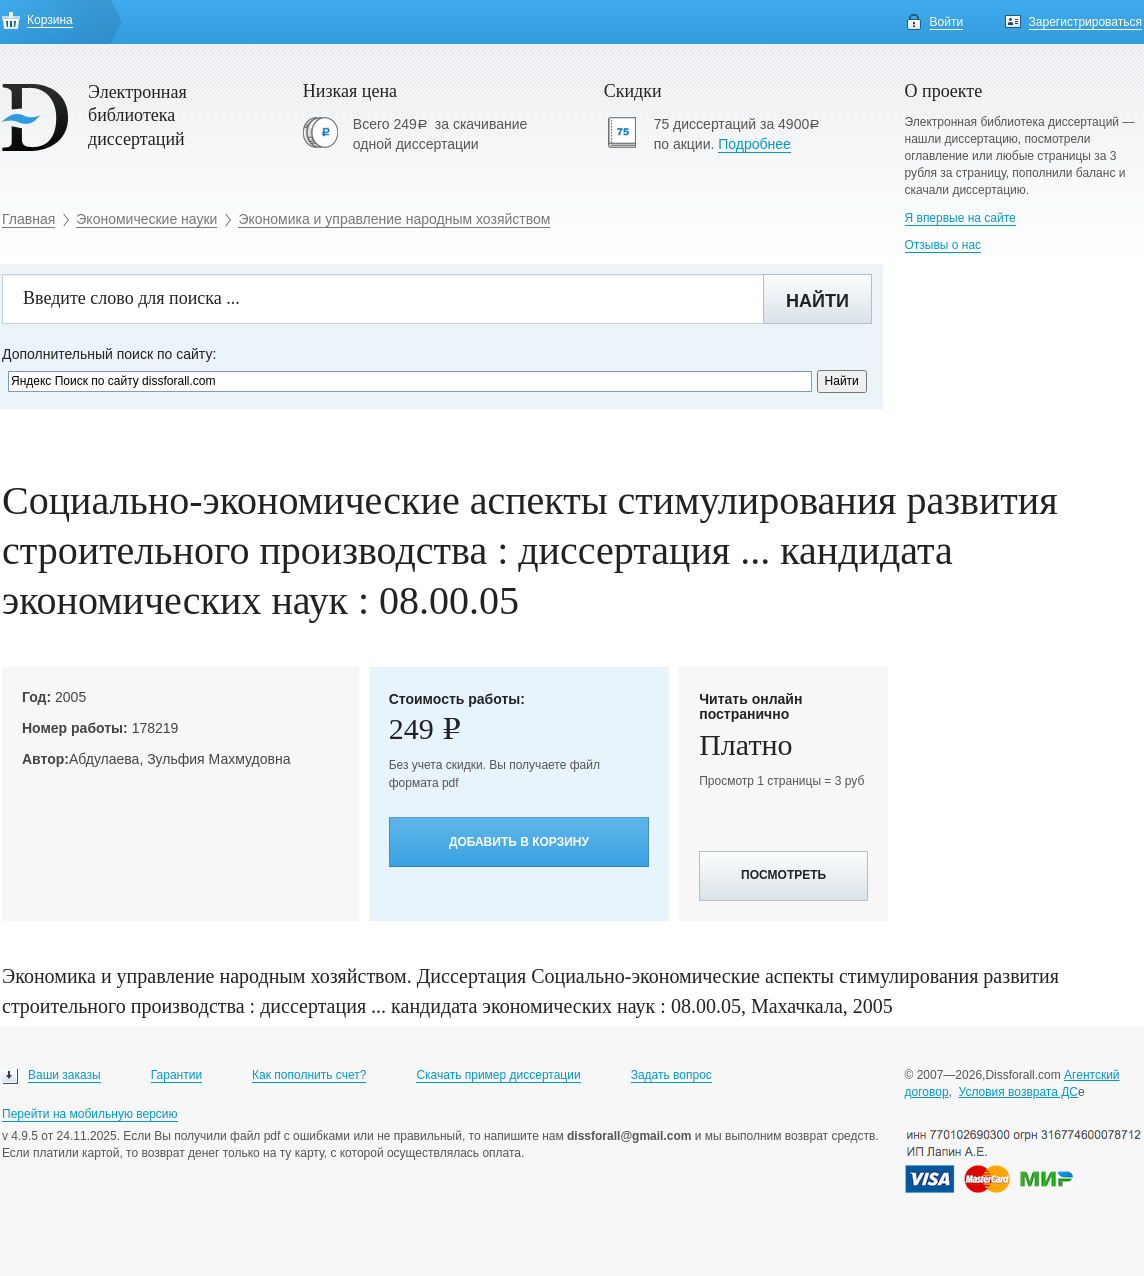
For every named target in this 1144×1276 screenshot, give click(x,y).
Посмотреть (783, 875)
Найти (817, 301)
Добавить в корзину (519, 842)
